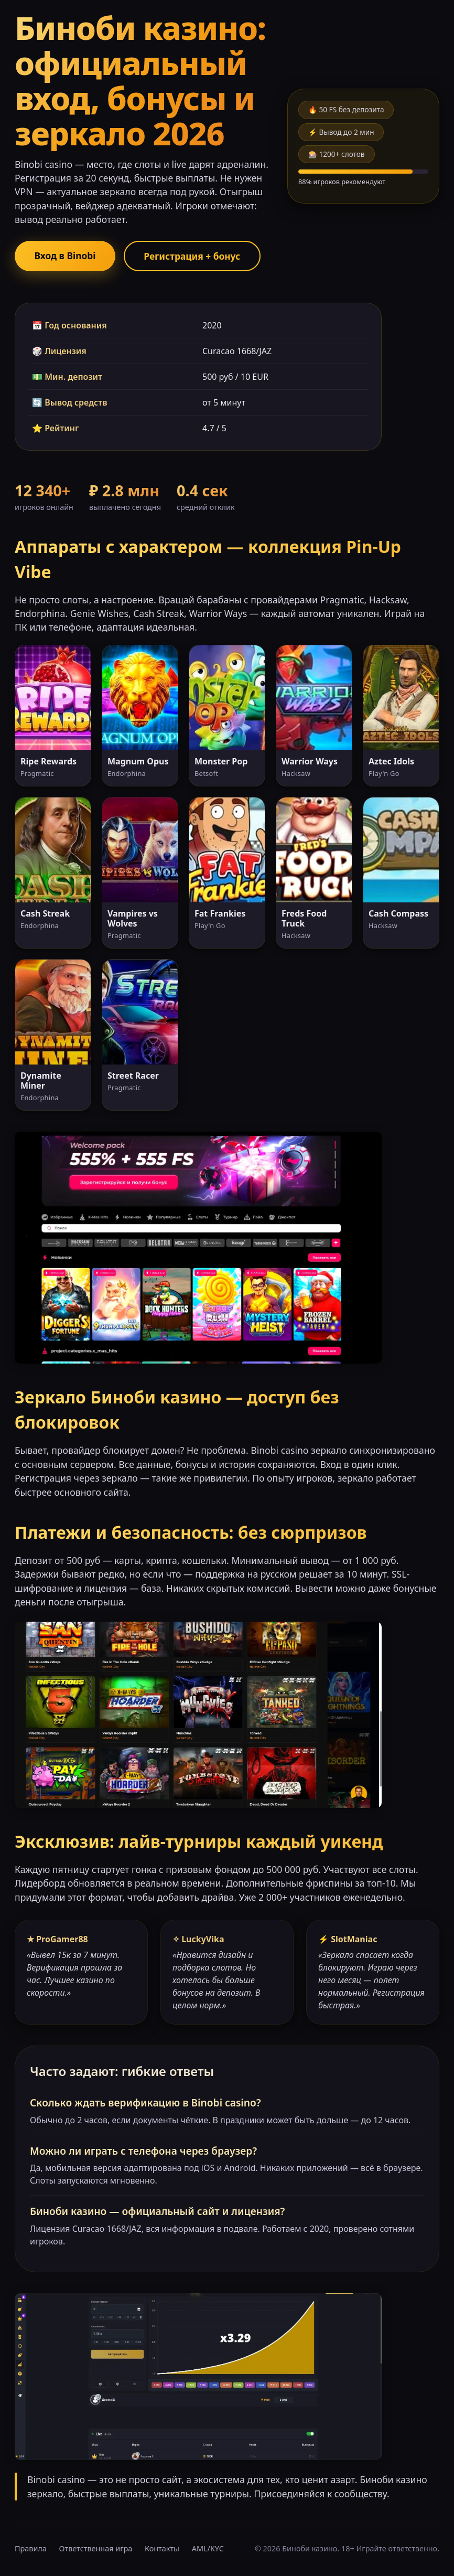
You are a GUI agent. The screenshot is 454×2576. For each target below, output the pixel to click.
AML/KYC (208, 2549)
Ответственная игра (96, 2549)
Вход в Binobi (66, 255)
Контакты (162, 2549)
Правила (31, 2549)
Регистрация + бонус (196, 256)
